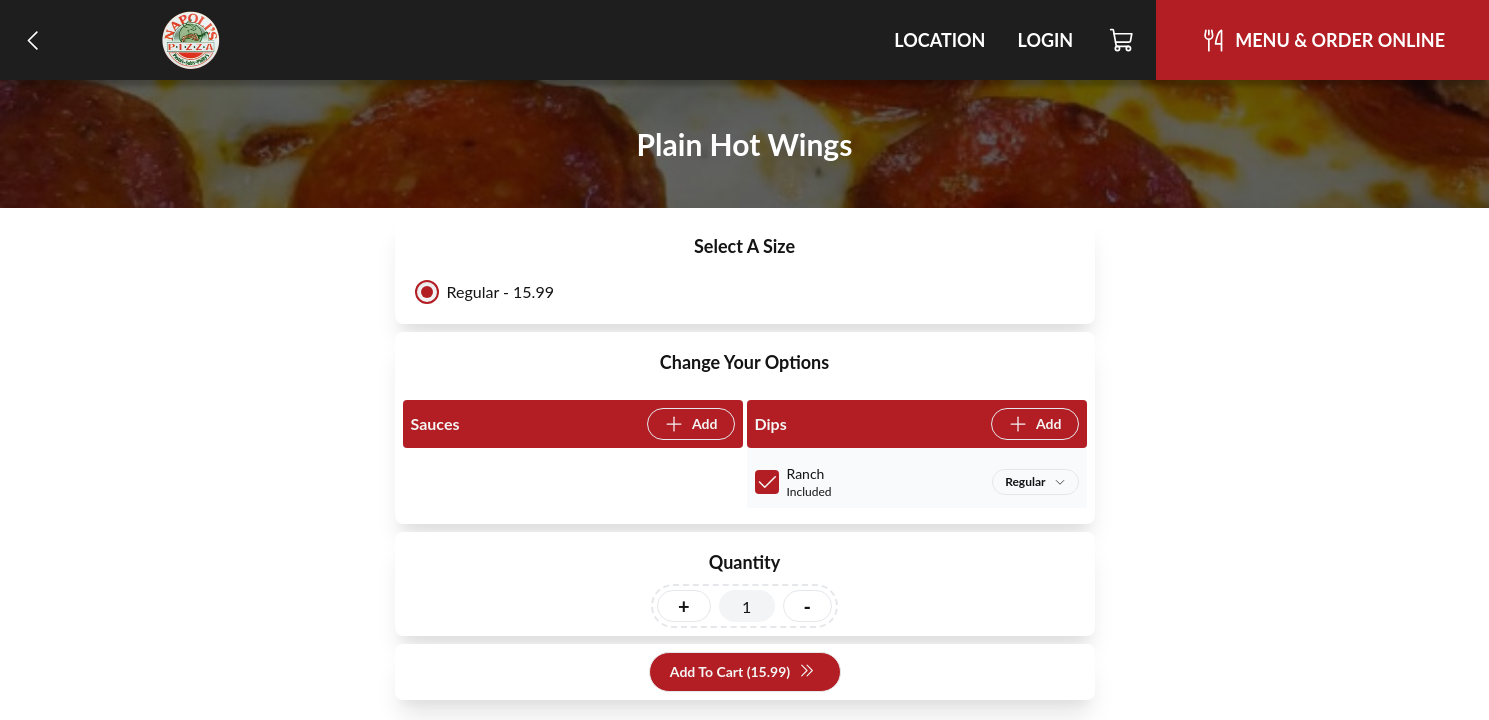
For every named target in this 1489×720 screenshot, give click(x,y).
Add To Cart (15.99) (742, 672)
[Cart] (1122, 40)
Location (939, 40)
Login (1045, 40)
